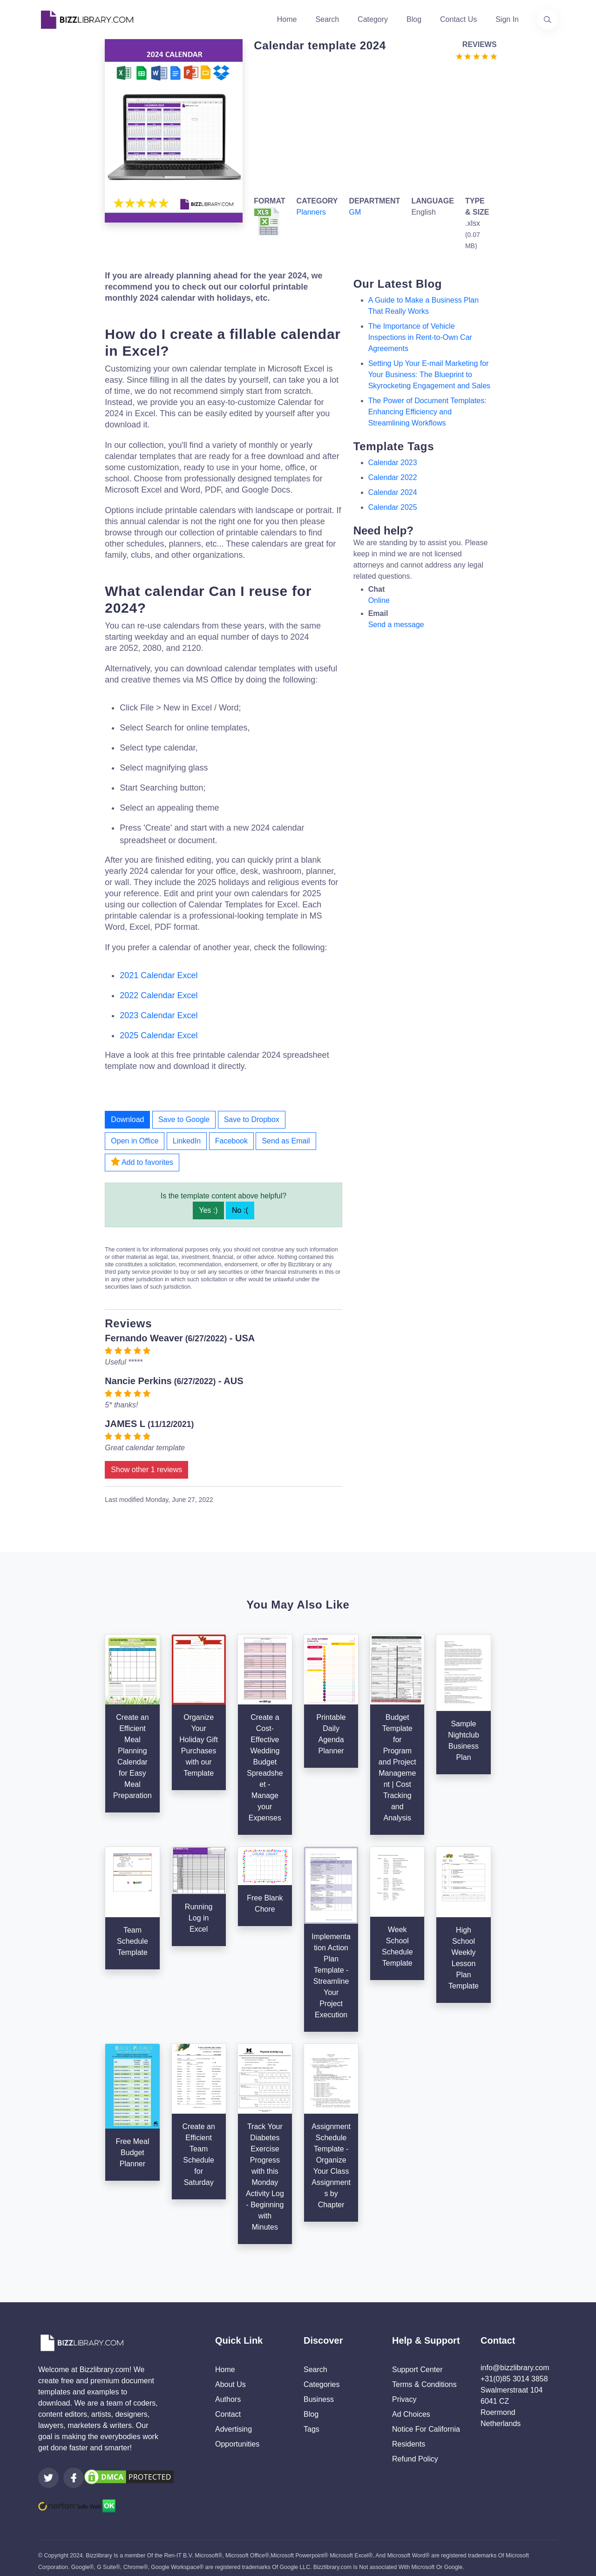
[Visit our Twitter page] (48, 2478)
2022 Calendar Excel (158, 995)
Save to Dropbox (251, 1119)
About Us (230, 2384)
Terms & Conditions (424, 2384)
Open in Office (134, 1141)
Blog (413, 19)
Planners (311, 212)
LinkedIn (187, 1141)
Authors (228, 2399)
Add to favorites (142, 1161)
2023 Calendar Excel (158, 1015)
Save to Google (184, 1119)
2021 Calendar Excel (158, 975)
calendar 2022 (392, 477)
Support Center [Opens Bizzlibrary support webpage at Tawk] (417, 2369)
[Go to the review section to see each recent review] (476, 56)
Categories (321, 2384)
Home (287, 19)
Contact (228, 2414)
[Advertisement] (372, 126)
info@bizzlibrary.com (515, 2368)
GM (355, 212)
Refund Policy (415, 2459)
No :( (240, 1210)
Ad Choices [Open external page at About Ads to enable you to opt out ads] (411, 2414)
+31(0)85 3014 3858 (514, 2379)
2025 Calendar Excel (158, 1035)
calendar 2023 (392, 463)
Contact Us (458, 19)
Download (127, 1119)
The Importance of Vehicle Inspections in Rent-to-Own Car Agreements (420, 337)
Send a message (396, 625)
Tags (311, 2429)
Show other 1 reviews (146, 1470)
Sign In (507, 19)
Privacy (404, 2399)
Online (379, 600)
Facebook (231, 1141)
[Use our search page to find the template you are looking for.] (547, 19)
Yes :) (208, 1210)
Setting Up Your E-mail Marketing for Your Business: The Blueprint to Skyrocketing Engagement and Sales (429, 374)
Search (327, 19)
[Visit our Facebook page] (73, 2478)
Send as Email (286, 1141)
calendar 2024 (392, 492)
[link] (48, 2477)
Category (373, 19)
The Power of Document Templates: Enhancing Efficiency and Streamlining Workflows (427, 412)
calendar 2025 (392, 507)
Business (319, 2399)
